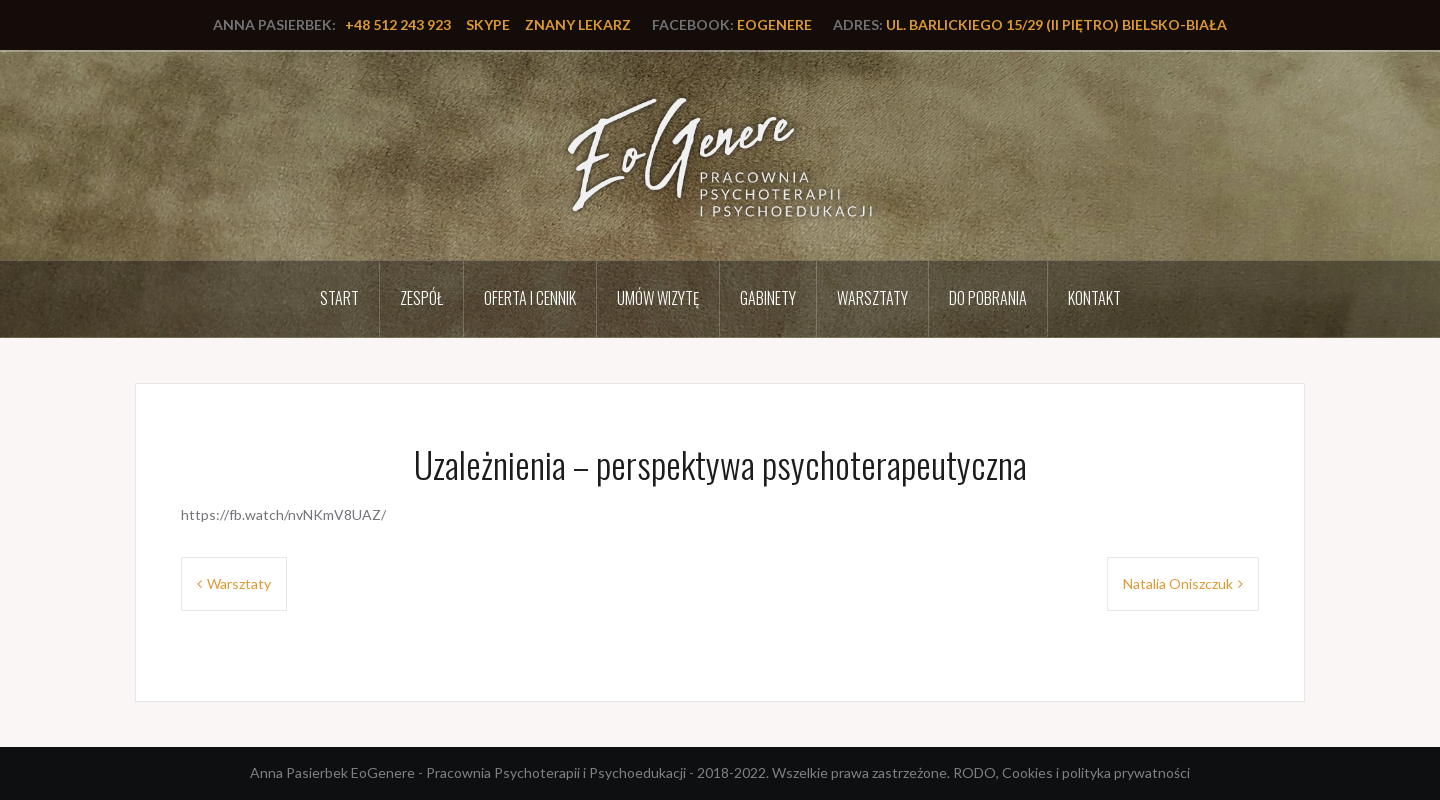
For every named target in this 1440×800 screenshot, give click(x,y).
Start (339, 298)
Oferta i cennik (530, 298)
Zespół (421, 298)
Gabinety (768, 298)
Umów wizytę (658, 298)
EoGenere (774, 24)
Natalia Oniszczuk (1178, 583)
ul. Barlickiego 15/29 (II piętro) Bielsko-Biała (1056, 24)
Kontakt (1094, 298)
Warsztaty (872, 298)
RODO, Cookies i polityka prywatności (1071, 772)
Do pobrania (988, 298)
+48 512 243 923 (398, 24)
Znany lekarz (578, 24)
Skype (488, 24)
